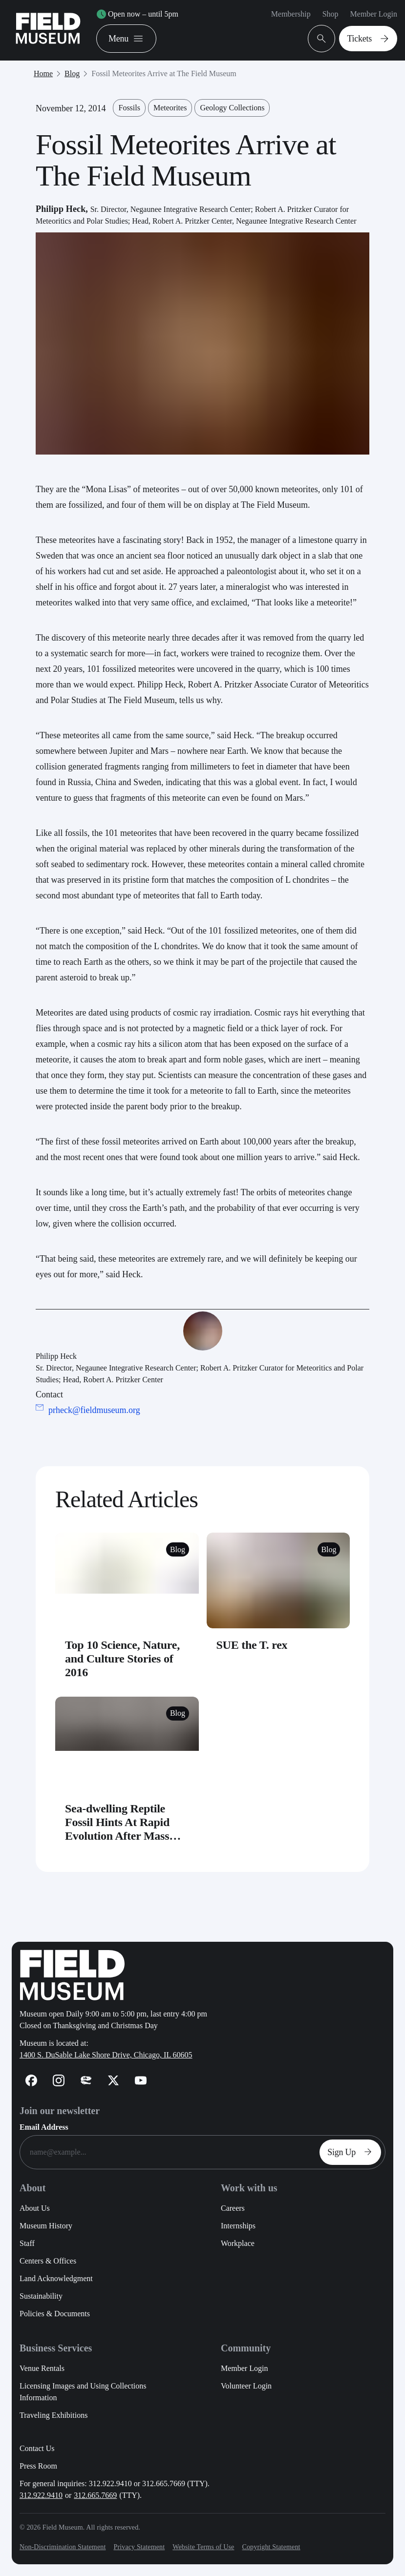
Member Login (373, 14)
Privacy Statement (139, 2547)
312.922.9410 (41, 2495)
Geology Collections (232, 108)
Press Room (38, 2466)
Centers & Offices (48, 2261)
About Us (35, 2208)
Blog (72, 73)
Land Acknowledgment (56, 2278)
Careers (233, 2208)
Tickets (370, 38)
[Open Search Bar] (321, 38)
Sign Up (352, 2152)
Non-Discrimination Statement (63, 2547)
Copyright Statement (271, 2547)
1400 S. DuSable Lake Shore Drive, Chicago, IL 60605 (106, 2055)
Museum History (46, 2226)
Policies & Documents (55, 2313)
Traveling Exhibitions (53, 2415)
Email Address (44, 2127)
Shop (330, 14)
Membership (291, 14)
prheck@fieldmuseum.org (94, 1410)
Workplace (238, 2243)
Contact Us (37, 2448)
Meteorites (170, 108)
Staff (27, 2243)
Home (43, 73)
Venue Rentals (42, 2368)
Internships (238, 2226)
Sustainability (41, 2296)
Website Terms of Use (203, 2547)
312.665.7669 (95, 2495)
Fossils (129, 108)
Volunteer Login (246, 2386)
